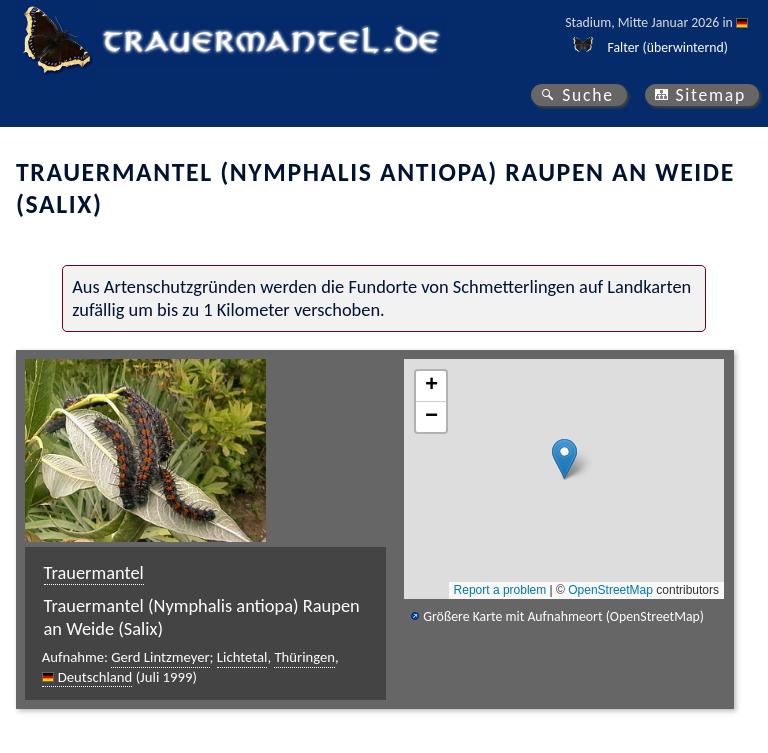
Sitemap (710, 95)
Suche (588, 95)
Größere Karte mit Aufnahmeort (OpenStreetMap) (563, 616)
